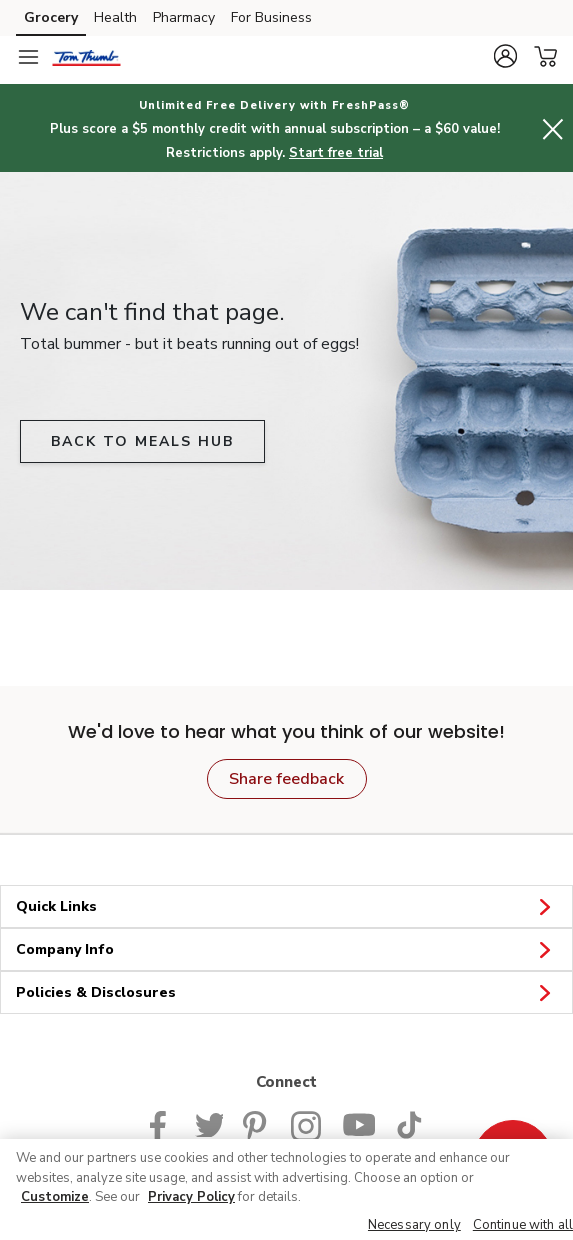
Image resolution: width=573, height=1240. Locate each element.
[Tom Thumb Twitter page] (209, 1123)
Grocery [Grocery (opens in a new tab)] (51, 17)
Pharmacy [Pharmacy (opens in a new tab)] (184, 17)
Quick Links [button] (286, 906)
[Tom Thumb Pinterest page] (257, 1123)
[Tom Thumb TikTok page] (409, 1123)
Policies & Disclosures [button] (286, 992)
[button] (505, 56)
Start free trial (336, 153)
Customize (55, 1197)
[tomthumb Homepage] (86, 57)
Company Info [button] (286, 949)
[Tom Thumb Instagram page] (306, 1123)
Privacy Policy (191, 1197)
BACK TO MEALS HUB (142, 441)
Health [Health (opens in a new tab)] (115, 17)
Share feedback (286, 779)
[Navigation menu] (28, 57)
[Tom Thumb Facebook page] (162, 1123)
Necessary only (414, 1225)
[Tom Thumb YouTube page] (359, 1123)
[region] (286, 1189)
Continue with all (523, 1225)
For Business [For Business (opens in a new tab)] (271, 17)
